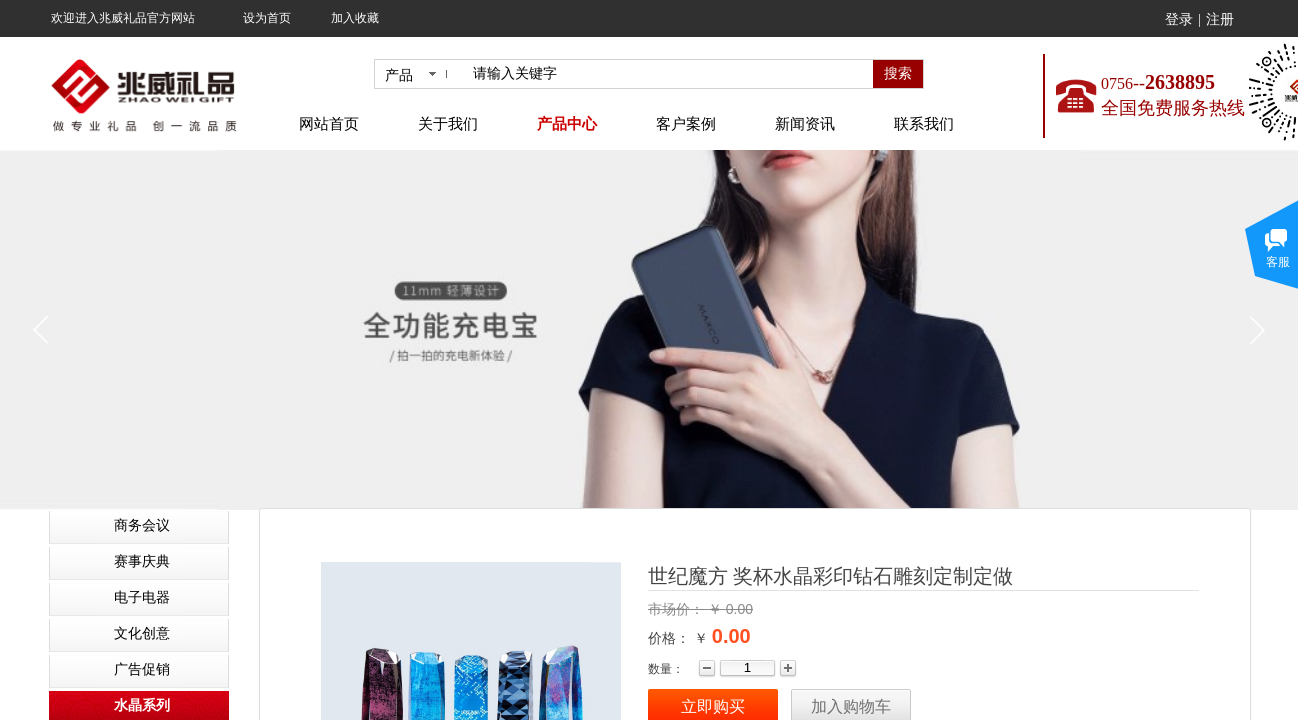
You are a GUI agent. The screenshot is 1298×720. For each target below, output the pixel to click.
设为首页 (267, 18)
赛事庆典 (142, 561)
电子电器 (142, 597)
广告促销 (142, 669)
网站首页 (329, 124)
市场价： (678, 609)
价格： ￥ (678, 638)
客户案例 (686, 124)
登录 (1179, 19)
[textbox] (669, 74)
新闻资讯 (805, 124)
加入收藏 (355, 18)
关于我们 (448, 124)
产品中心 (567, 124)
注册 (1220, 19)
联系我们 (924, 124)
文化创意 (142, 633)
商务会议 (142, 525)
